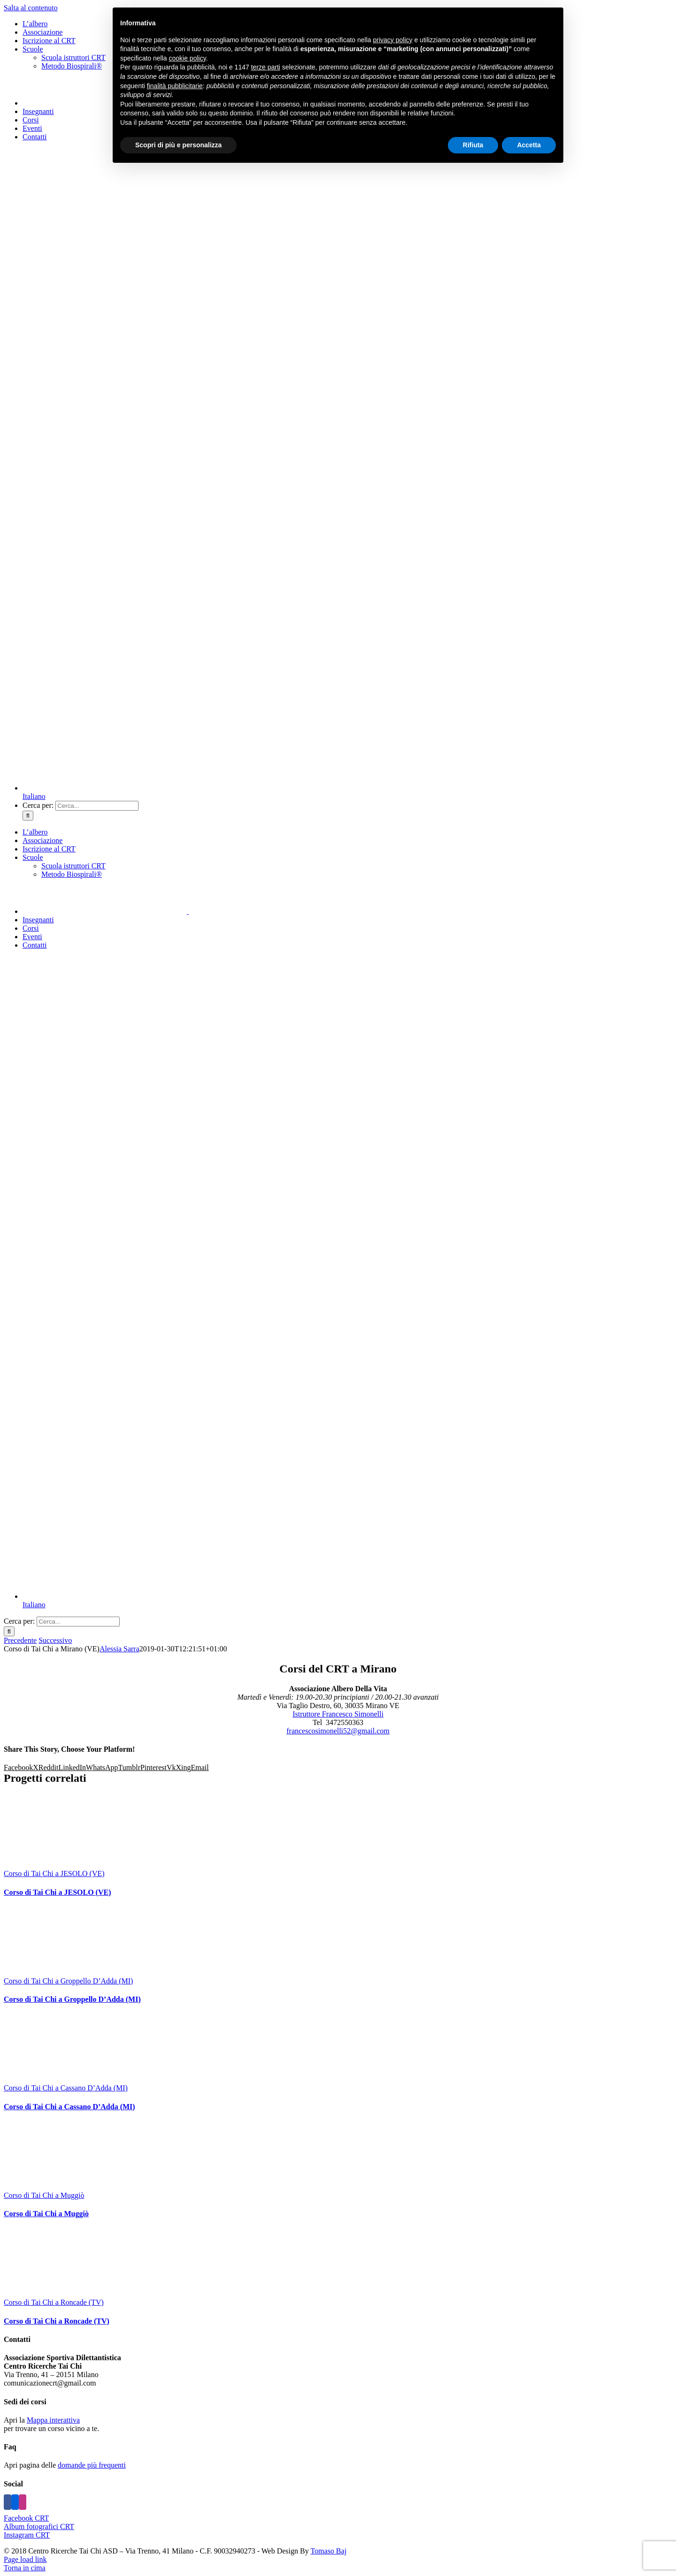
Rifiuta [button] (473, 145)
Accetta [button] (529, 145)
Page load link (25, 2559)
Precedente (20, 1640)
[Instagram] (22, 2502)
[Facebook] (7, 2502)
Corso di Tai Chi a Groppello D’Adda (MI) (68, 1981)
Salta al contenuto (31, 8)
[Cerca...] (96, 806)
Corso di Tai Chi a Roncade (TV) (54, 2302)
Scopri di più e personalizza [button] (178, 145)
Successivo (55, 1640)
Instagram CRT (27, 2535)
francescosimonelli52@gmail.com (338, 1731)
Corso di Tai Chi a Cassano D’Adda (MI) (66, 2088)
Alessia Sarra (119, 1649)
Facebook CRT (26, 2518)
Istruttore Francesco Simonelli (338, 1714)
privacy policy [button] (393, 40)
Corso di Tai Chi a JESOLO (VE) (54, 1873)
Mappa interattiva (53, 2420)
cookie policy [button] (187, 58)
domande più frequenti (92, 2465)
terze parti (265, 67)
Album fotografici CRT (39, 2526)
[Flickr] (15, 2502)
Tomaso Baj (328, 2551)
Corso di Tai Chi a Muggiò (44, 2195)
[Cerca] (28, 816)
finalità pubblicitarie (175, 86)
